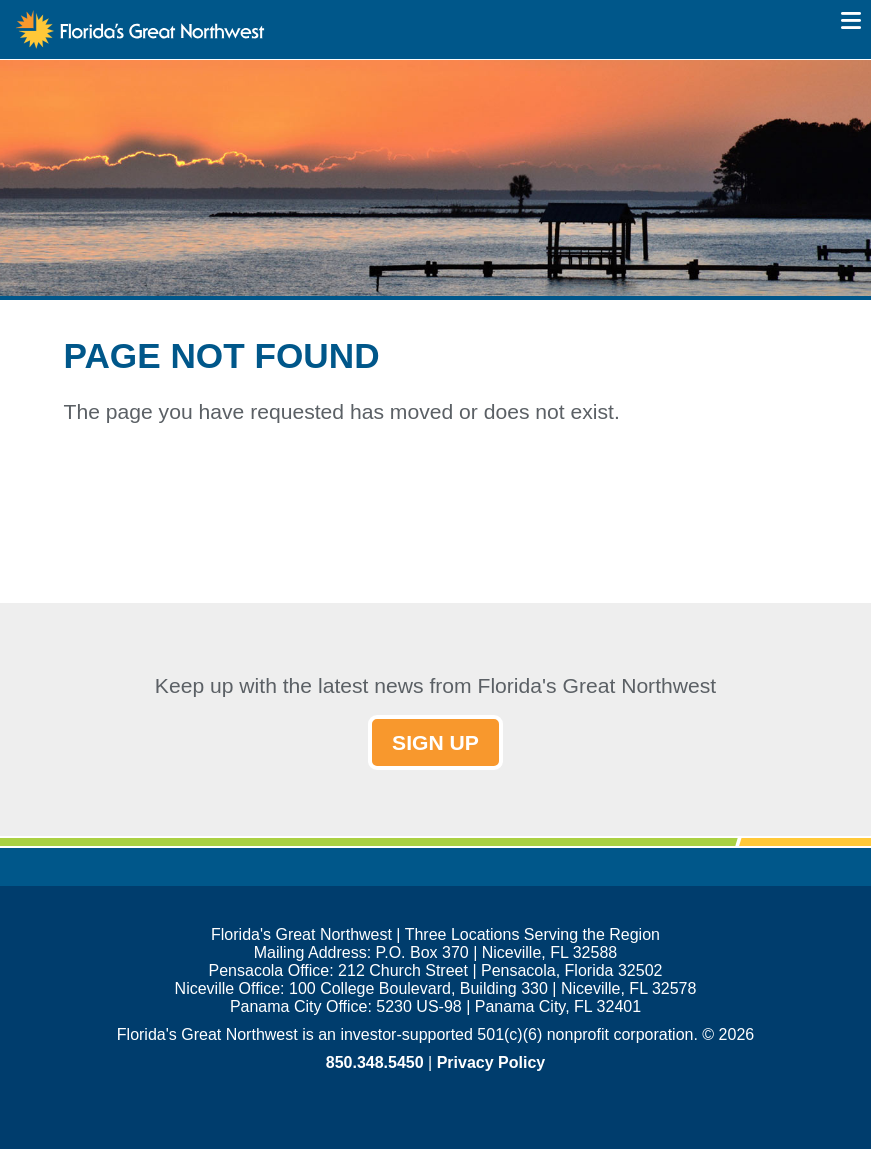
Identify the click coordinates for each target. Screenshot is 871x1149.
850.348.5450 (375, 1062)
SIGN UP (435, 742)
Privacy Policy (491, 1062)
